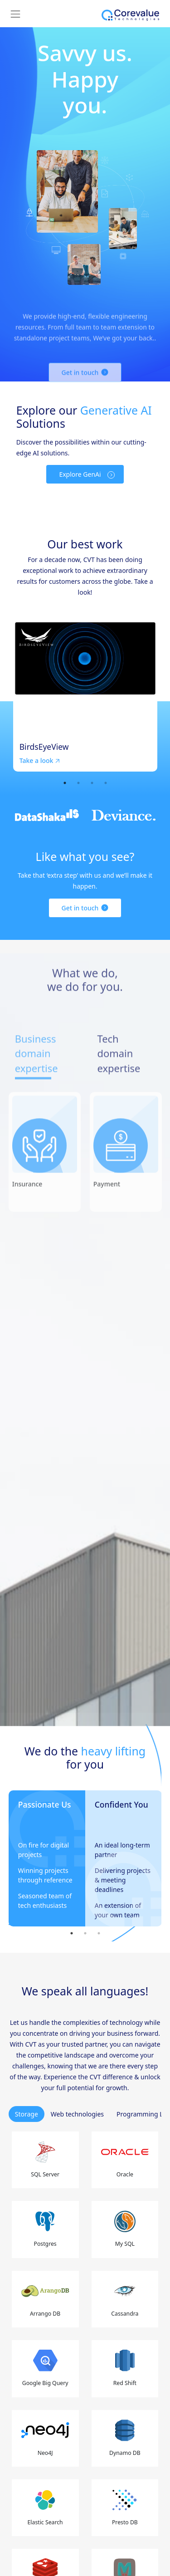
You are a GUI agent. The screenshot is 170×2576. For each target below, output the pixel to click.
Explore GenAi (80, 474)
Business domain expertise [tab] (36, 1079)
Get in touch (80, 908)
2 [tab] (78, 782)
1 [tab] (64, 782)
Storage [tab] (26, 2114)
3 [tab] (92, 782)
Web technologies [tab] (77, 2114)
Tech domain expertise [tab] (119, 1079)
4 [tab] (105, 782)
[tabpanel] (85, 696)
